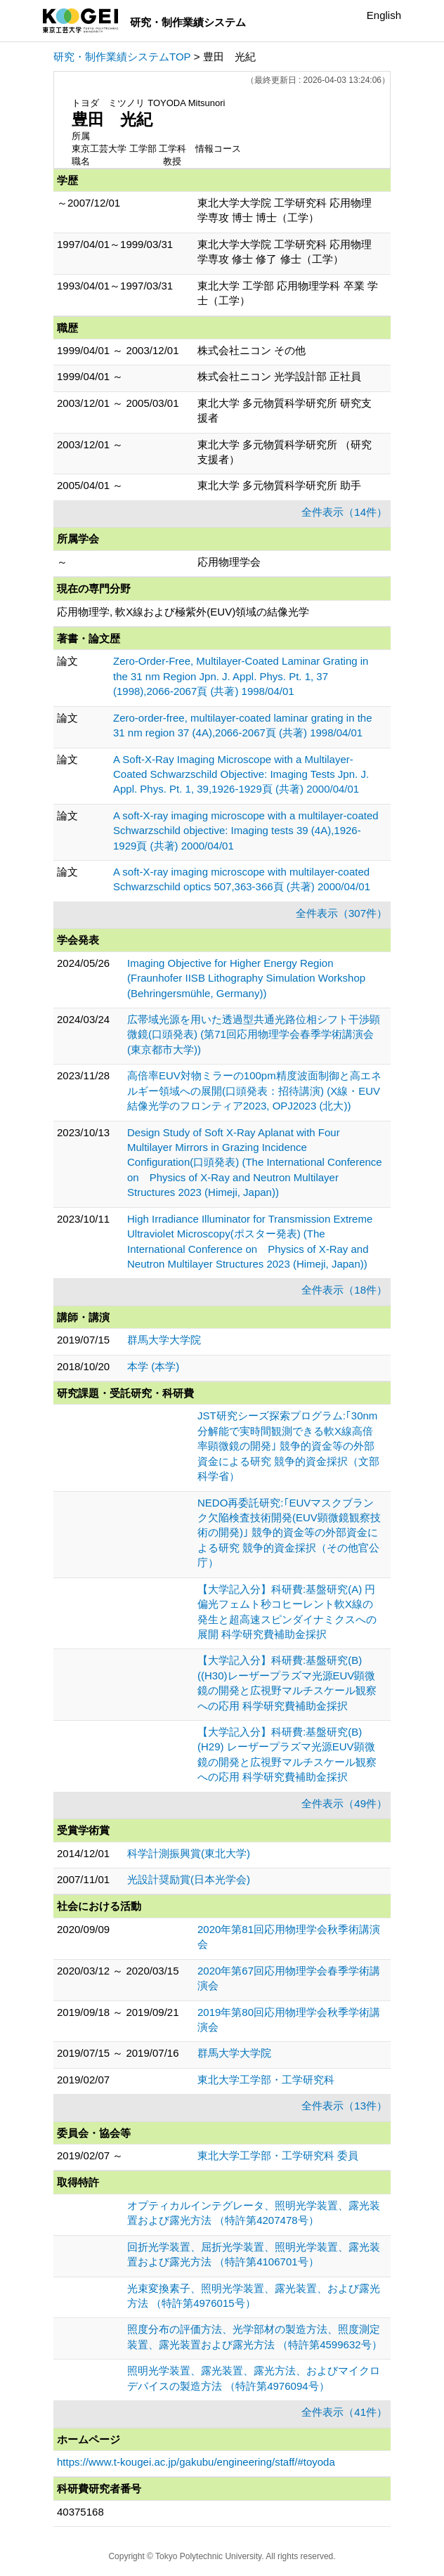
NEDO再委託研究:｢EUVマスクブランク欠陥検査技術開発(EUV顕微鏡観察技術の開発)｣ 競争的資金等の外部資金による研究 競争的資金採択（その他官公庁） (289, 1533)
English (384, 15)
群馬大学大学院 (164, 1340)
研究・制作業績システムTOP (122, 57)
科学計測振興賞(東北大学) (188, 1853)
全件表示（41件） (344, 2412)
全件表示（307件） (341, 913)
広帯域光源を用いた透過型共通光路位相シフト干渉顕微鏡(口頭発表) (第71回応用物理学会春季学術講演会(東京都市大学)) (253, 1034)
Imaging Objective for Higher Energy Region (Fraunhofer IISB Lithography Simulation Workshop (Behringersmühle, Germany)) (246, 978)
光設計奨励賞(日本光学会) (188, 1879)
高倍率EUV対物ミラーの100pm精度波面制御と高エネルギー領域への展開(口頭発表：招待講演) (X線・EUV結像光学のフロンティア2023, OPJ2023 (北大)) (254, 1090)
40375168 (80, 2512)
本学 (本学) (153, 1366)
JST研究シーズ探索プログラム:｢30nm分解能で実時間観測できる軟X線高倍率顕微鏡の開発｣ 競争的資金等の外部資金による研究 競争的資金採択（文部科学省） (288, 1446)
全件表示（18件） (344, 1290)
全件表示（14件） (344, 512)
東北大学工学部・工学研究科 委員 (277, 2155)
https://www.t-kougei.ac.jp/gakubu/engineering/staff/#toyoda (196, 2462)
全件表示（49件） (344, 1803)
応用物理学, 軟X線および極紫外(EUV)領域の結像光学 (183, 612)
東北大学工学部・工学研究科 (265, 2080)
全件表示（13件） (344, 2106)
